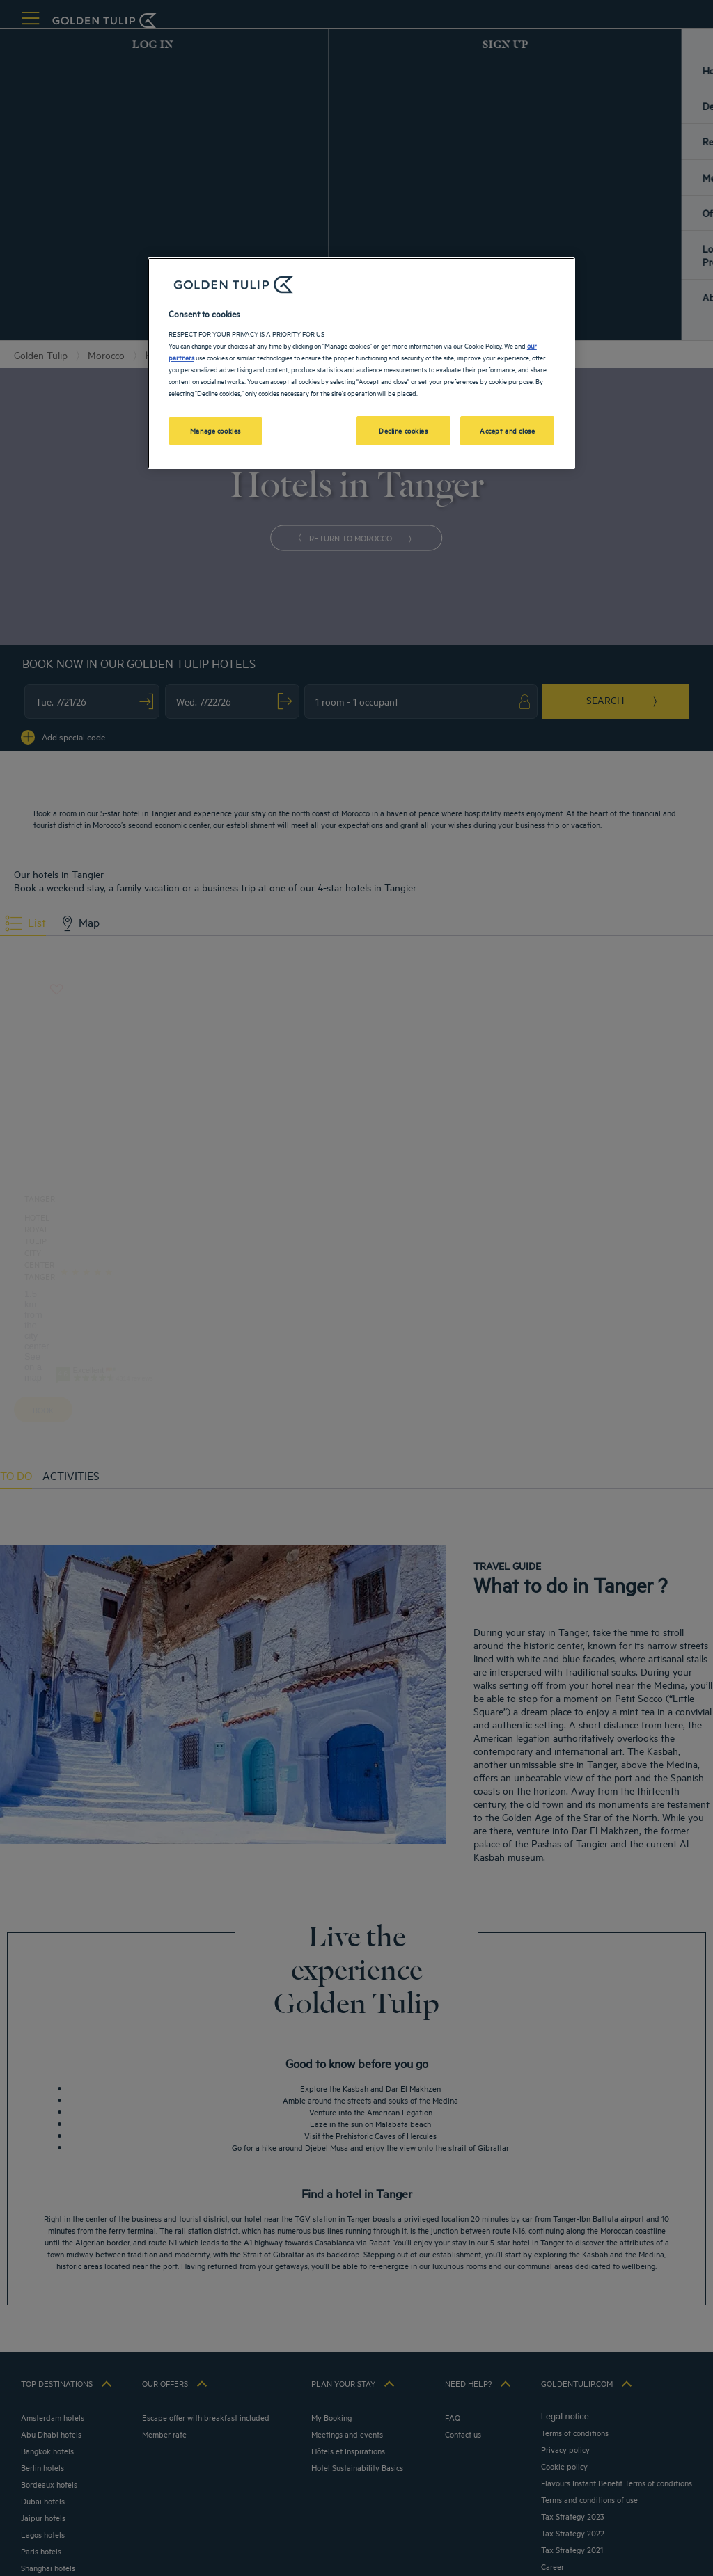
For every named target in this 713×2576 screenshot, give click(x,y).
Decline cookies (403, 430)
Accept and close (507, 430)
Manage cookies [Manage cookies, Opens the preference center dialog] (215, 430)
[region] (361, 363)
